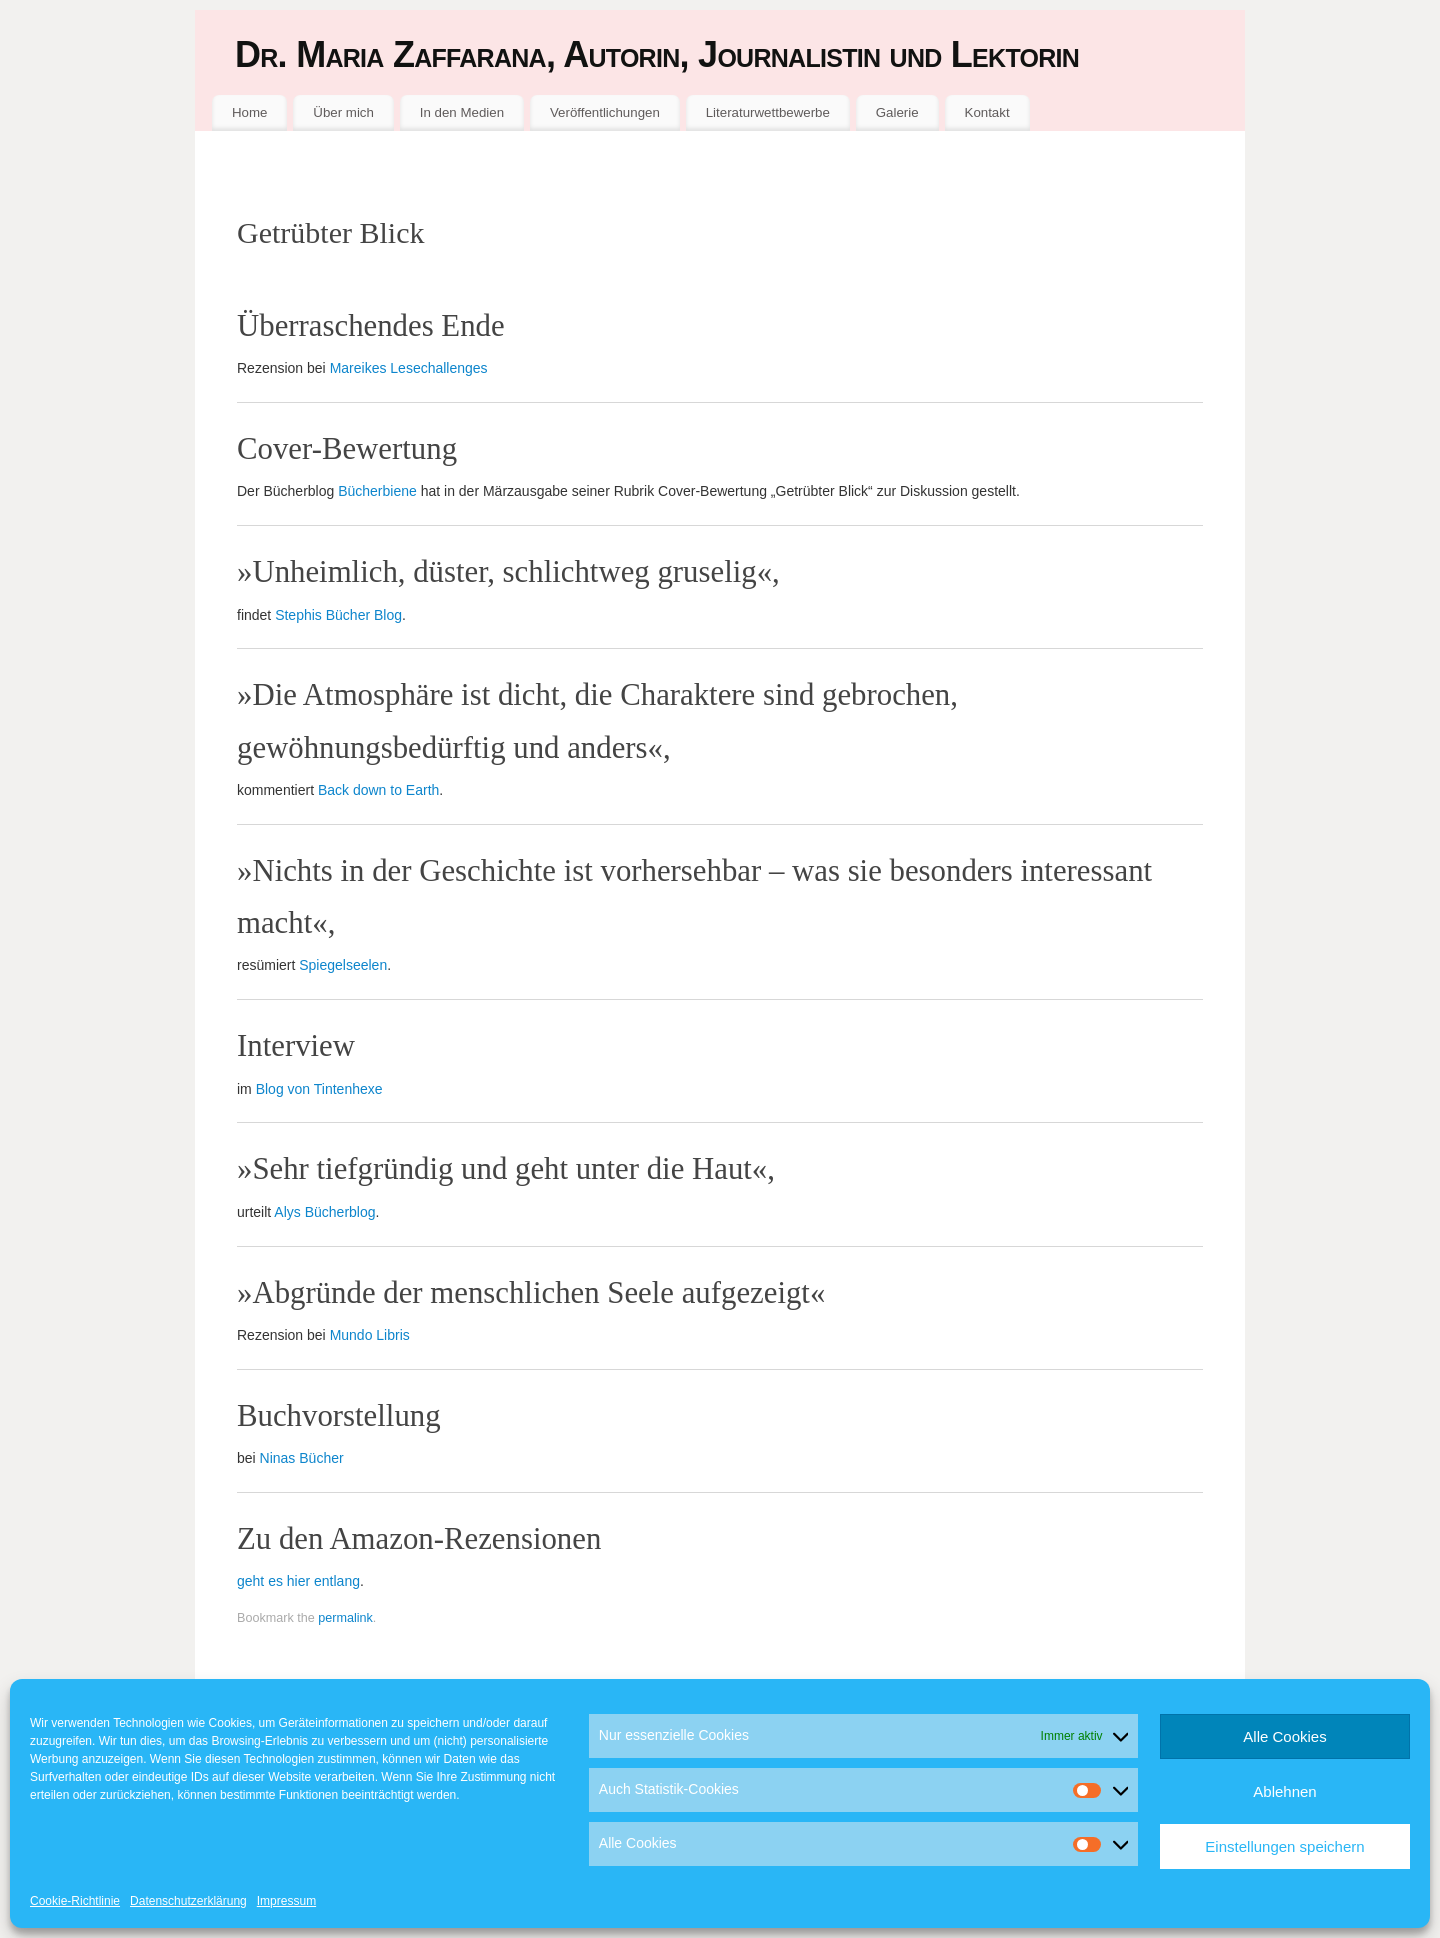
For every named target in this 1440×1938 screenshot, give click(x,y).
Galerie (897, 112)
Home (249, 112)
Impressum (286, 1901)
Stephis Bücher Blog (338, 615)
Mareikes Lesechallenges (409, 368)
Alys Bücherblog (324, 1212)
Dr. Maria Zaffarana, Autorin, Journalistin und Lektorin (657, 54)
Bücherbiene (377, 491)
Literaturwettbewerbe (768, 112)
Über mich (343, 112)
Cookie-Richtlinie (75, 1901)
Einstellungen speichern (1284, 1846)
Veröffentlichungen (605, 112)
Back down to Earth (378, 790)
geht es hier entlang (298, 1581)
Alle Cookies (1284, 1736)
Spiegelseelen (343, 965)
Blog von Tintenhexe (319, 1089)
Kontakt (987, 112)
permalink (345, 1618)
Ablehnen (1284, 1791)
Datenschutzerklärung (188, 1901)
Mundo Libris (370, 1335)
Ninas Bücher (302, 1458)
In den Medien (462, 112)
